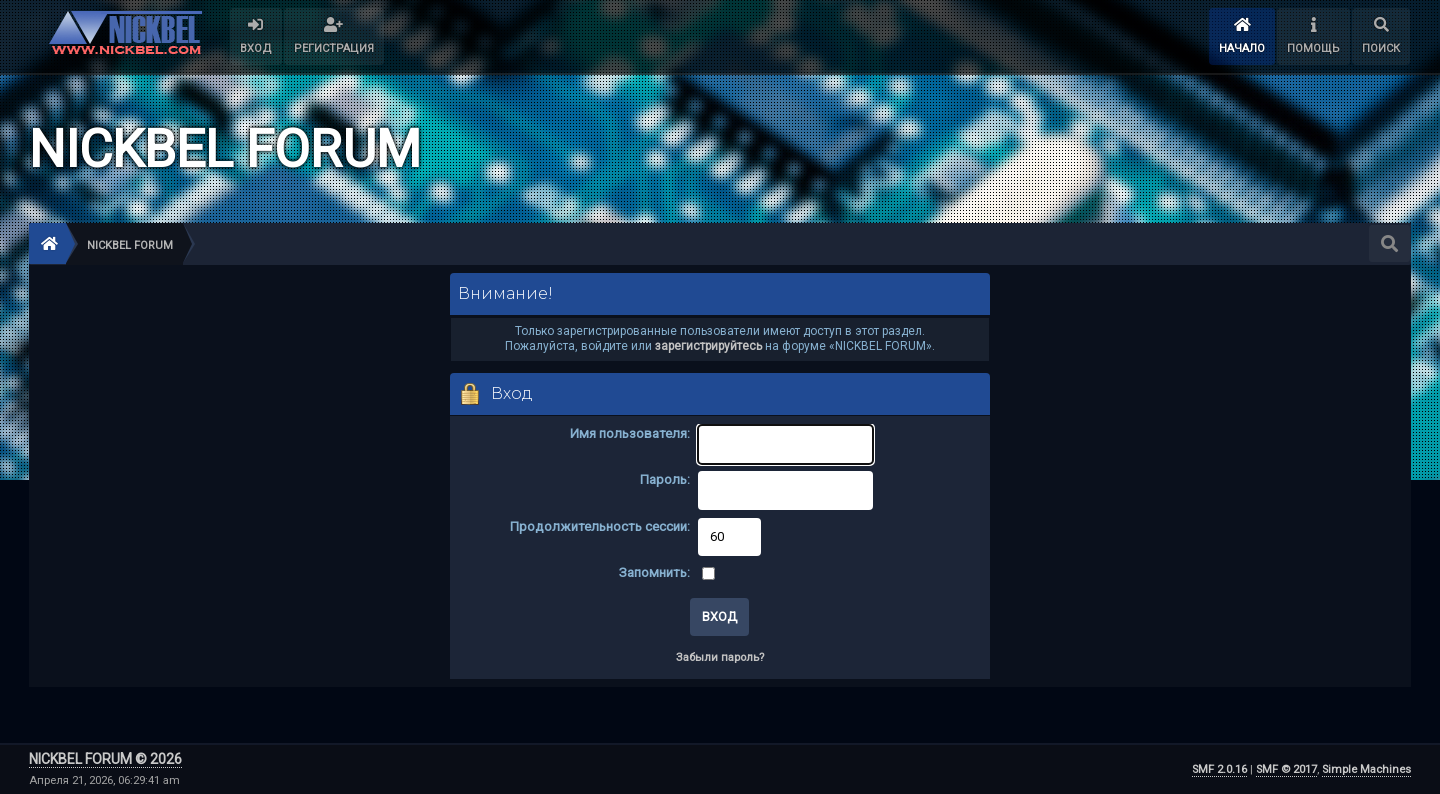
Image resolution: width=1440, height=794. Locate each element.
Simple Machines (1366, 769)
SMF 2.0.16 (1219, 769)
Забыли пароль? (720, 657)
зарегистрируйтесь (708, 346)
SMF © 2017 (1286, 769)
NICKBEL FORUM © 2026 (105, 759)
